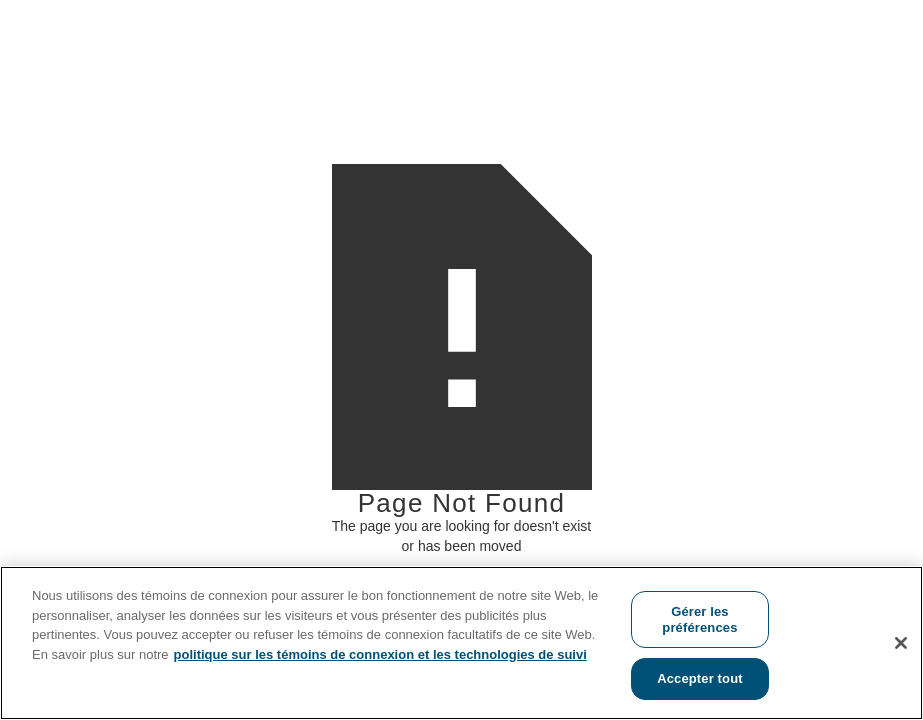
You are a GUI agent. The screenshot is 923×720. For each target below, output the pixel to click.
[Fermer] (901, 643)
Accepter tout (699, 678)
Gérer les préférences (699, 619)
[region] (461, 643)
